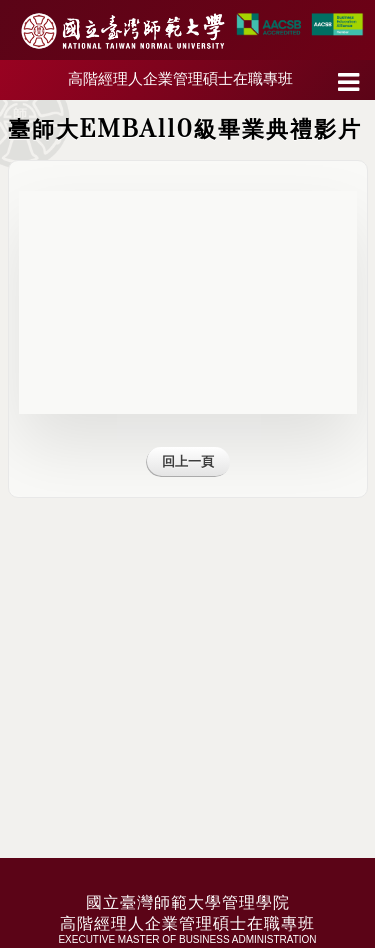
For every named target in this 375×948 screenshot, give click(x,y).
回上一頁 (188, 461)
